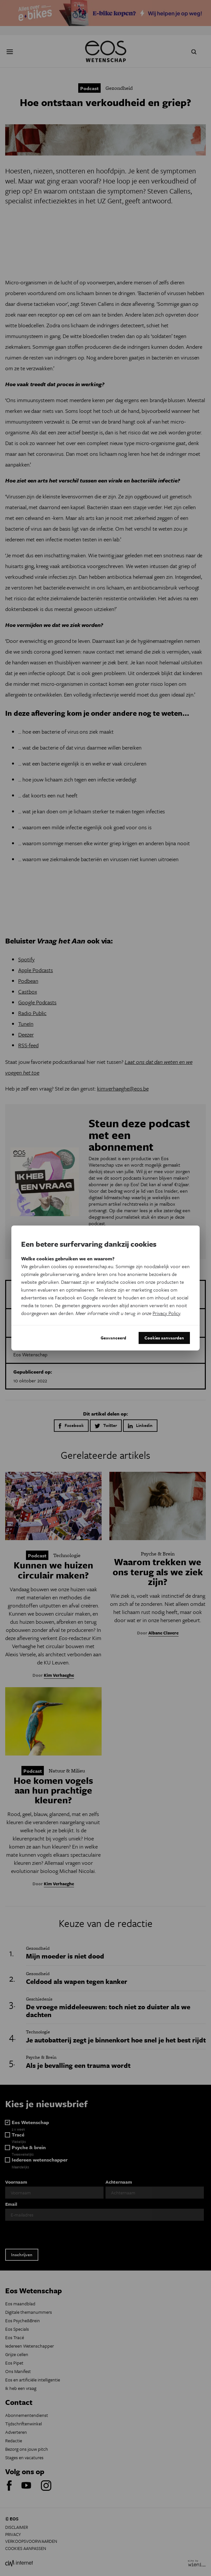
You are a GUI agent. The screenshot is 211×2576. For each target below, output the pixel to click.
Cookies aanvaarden (164, 1338)
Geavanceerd (113, 1338)
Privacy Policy (166, 1313)
